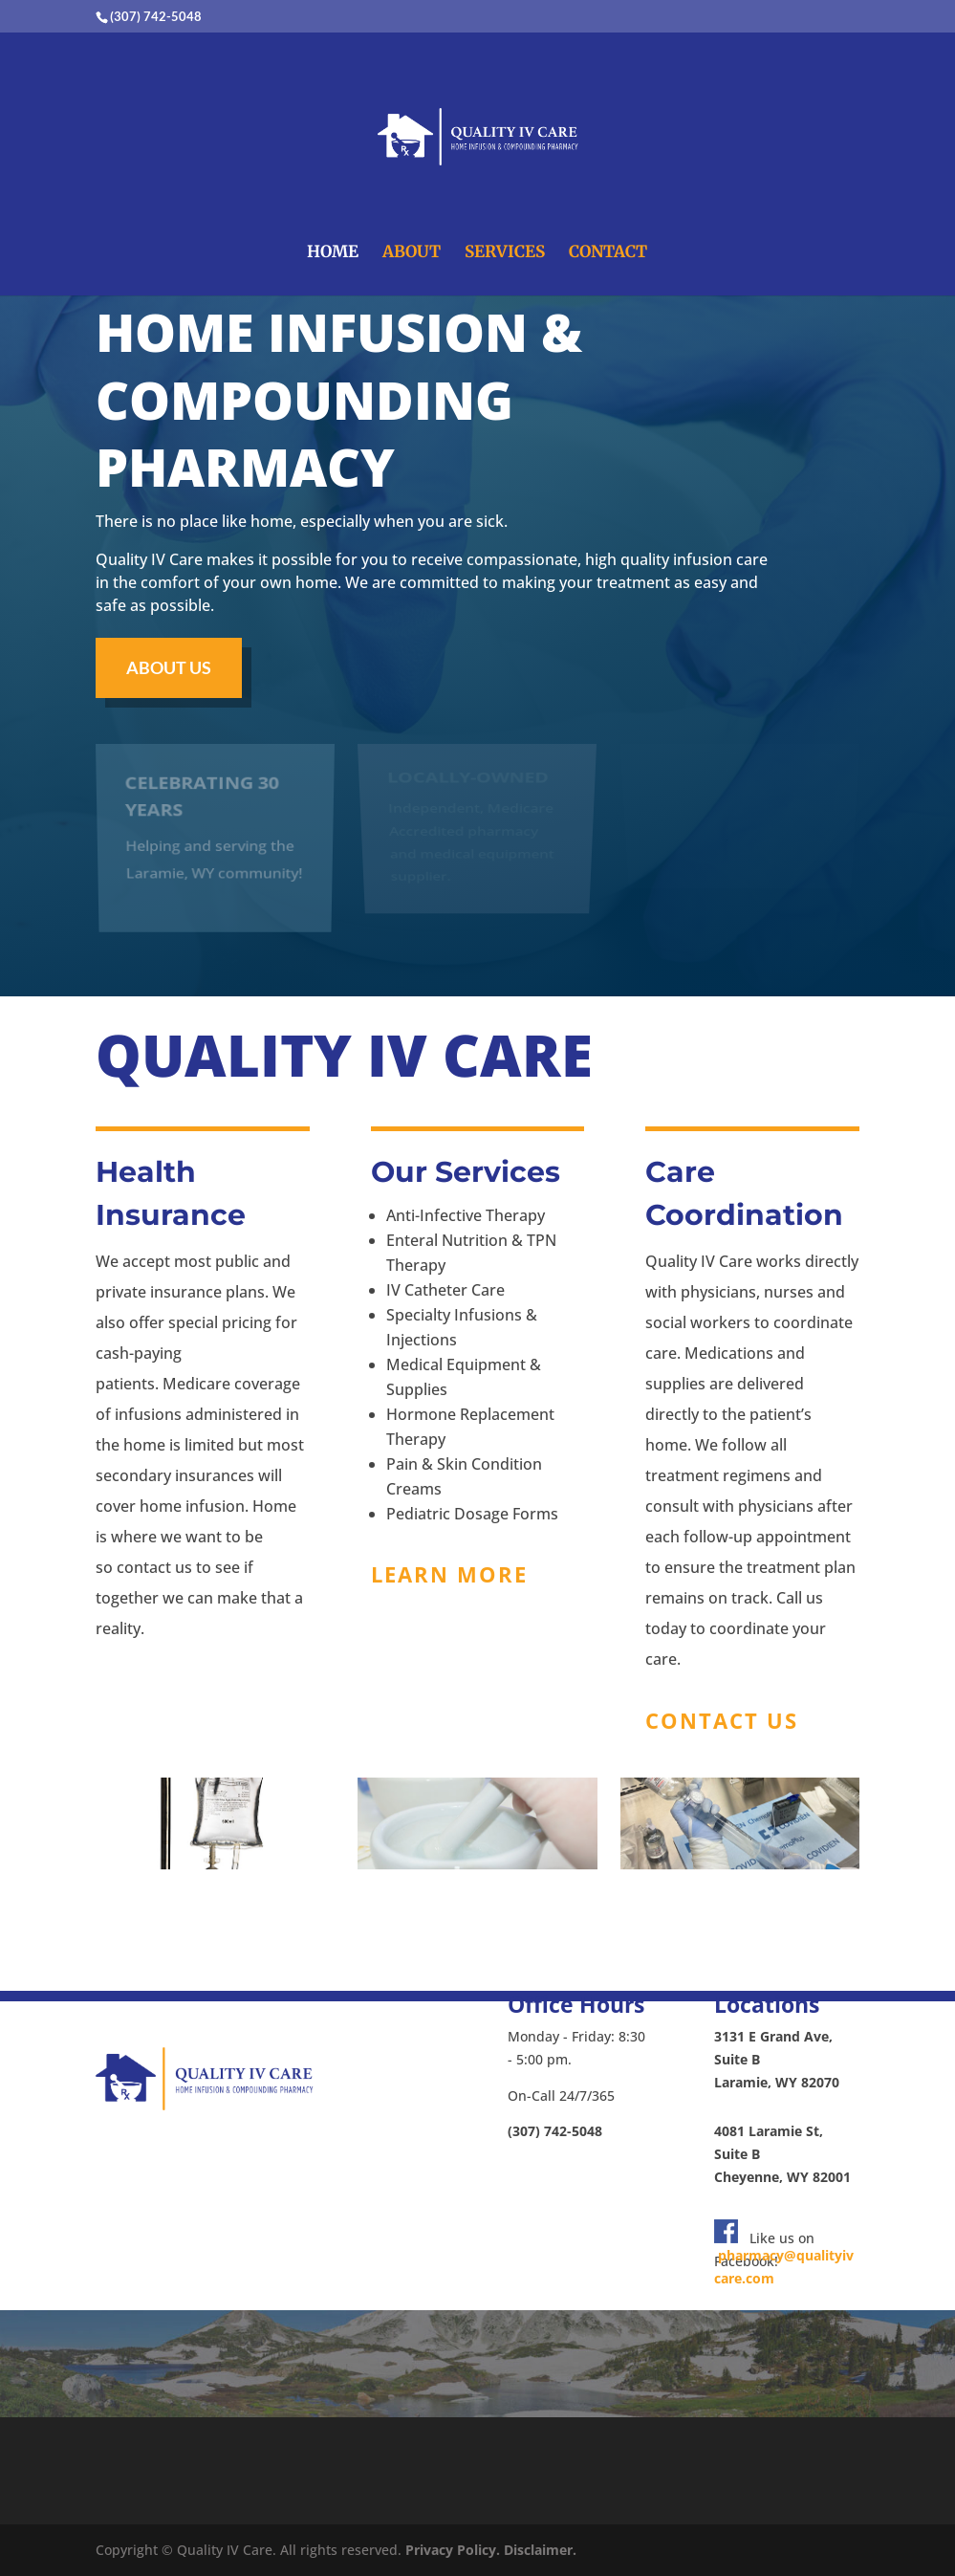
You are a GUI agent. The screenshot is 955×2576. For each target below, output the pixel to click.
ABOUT (411, 253)
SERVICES (505, 253)
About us (168, 667)
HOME (332, 253)
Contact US (721, 1720)
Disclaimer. (540, 2550)
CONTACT (608, 253)
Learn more (449, 1574)
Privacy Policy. (452, 2550)
